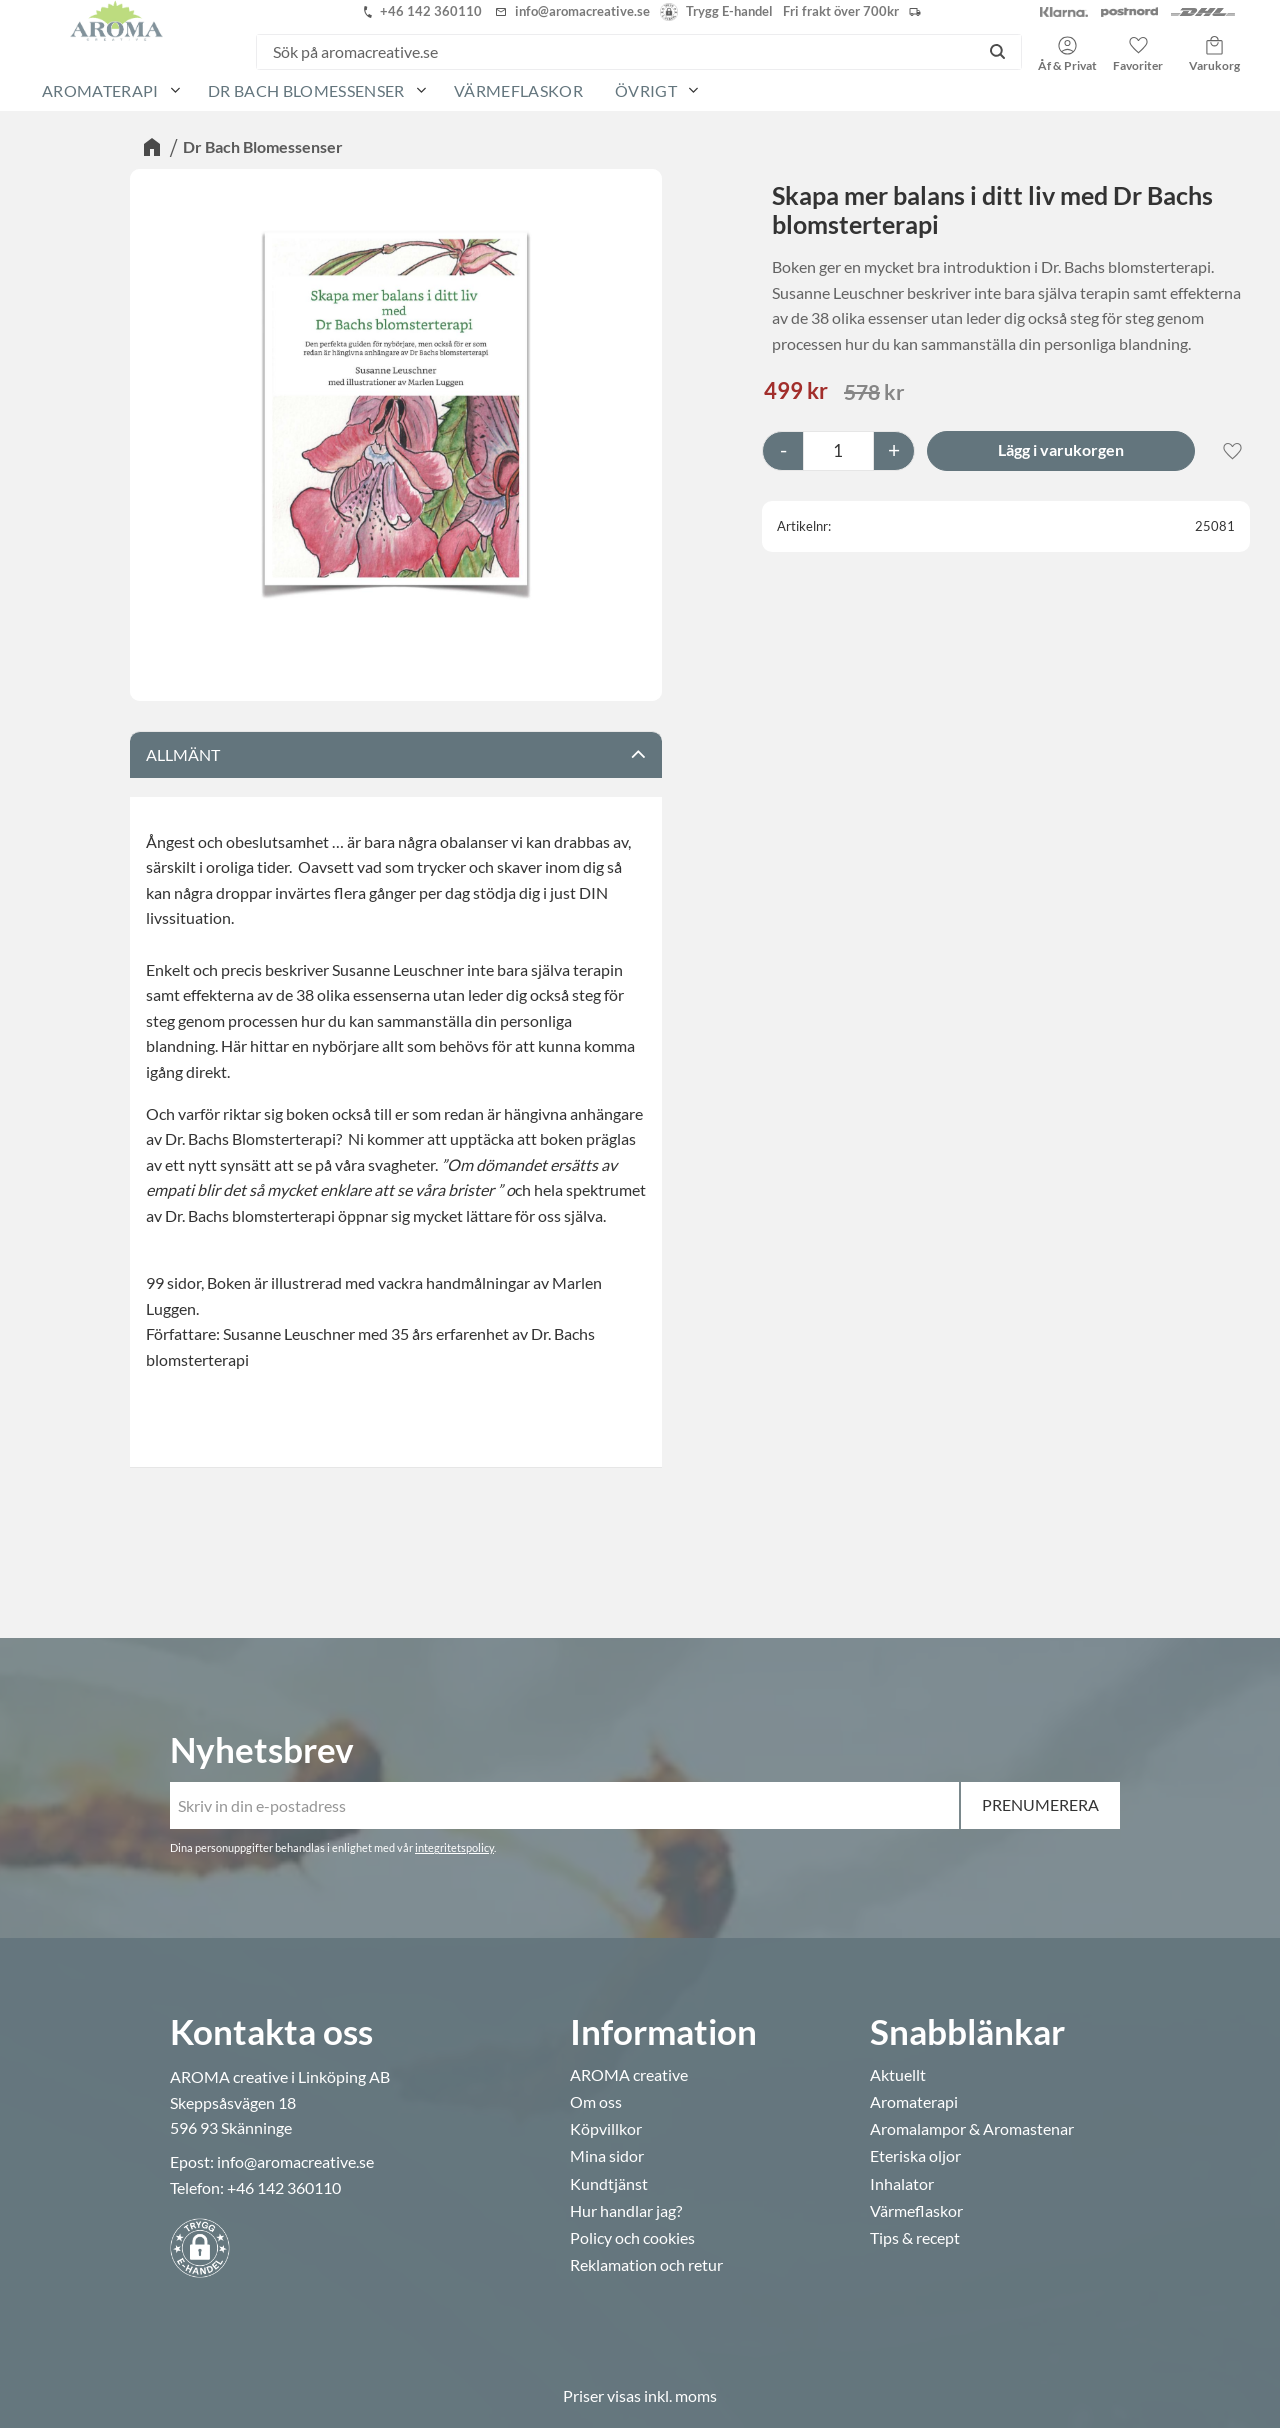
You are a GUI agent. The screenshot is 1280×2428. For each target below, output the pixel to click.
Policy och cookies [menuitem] (632, 2238)
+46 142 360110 (284, 2187)
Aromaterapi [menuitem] (100, 90)
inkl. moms (680, 2395)
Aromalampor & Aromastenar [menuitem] (972, 2129)
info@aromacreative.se (295, 2161)
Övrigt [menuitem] (646, 90)
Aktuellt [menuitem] (898, 2075)
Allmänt (183, 754)
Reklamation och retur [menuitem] (646, 2265)
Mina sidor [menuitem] (607, 2156)
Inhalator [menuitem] (902, 2184)
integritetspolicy (454, 1847)
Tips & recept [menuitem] (915, 2238)
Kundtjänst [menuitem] (609, 2184)
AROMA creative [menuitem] (629, 2075)
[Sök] (997, 52)
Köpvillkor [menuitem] (606, 2129)
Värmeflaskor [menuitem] (518, 90)
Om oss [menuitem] (596, 2102)
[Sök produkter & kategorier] (615, 52)
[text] (796, 392)
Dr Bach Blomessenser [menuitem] (306, 90)
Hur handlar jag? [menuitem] (626, 2211)
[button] (1138, 47)
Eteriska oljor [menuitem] (915, 2156)
